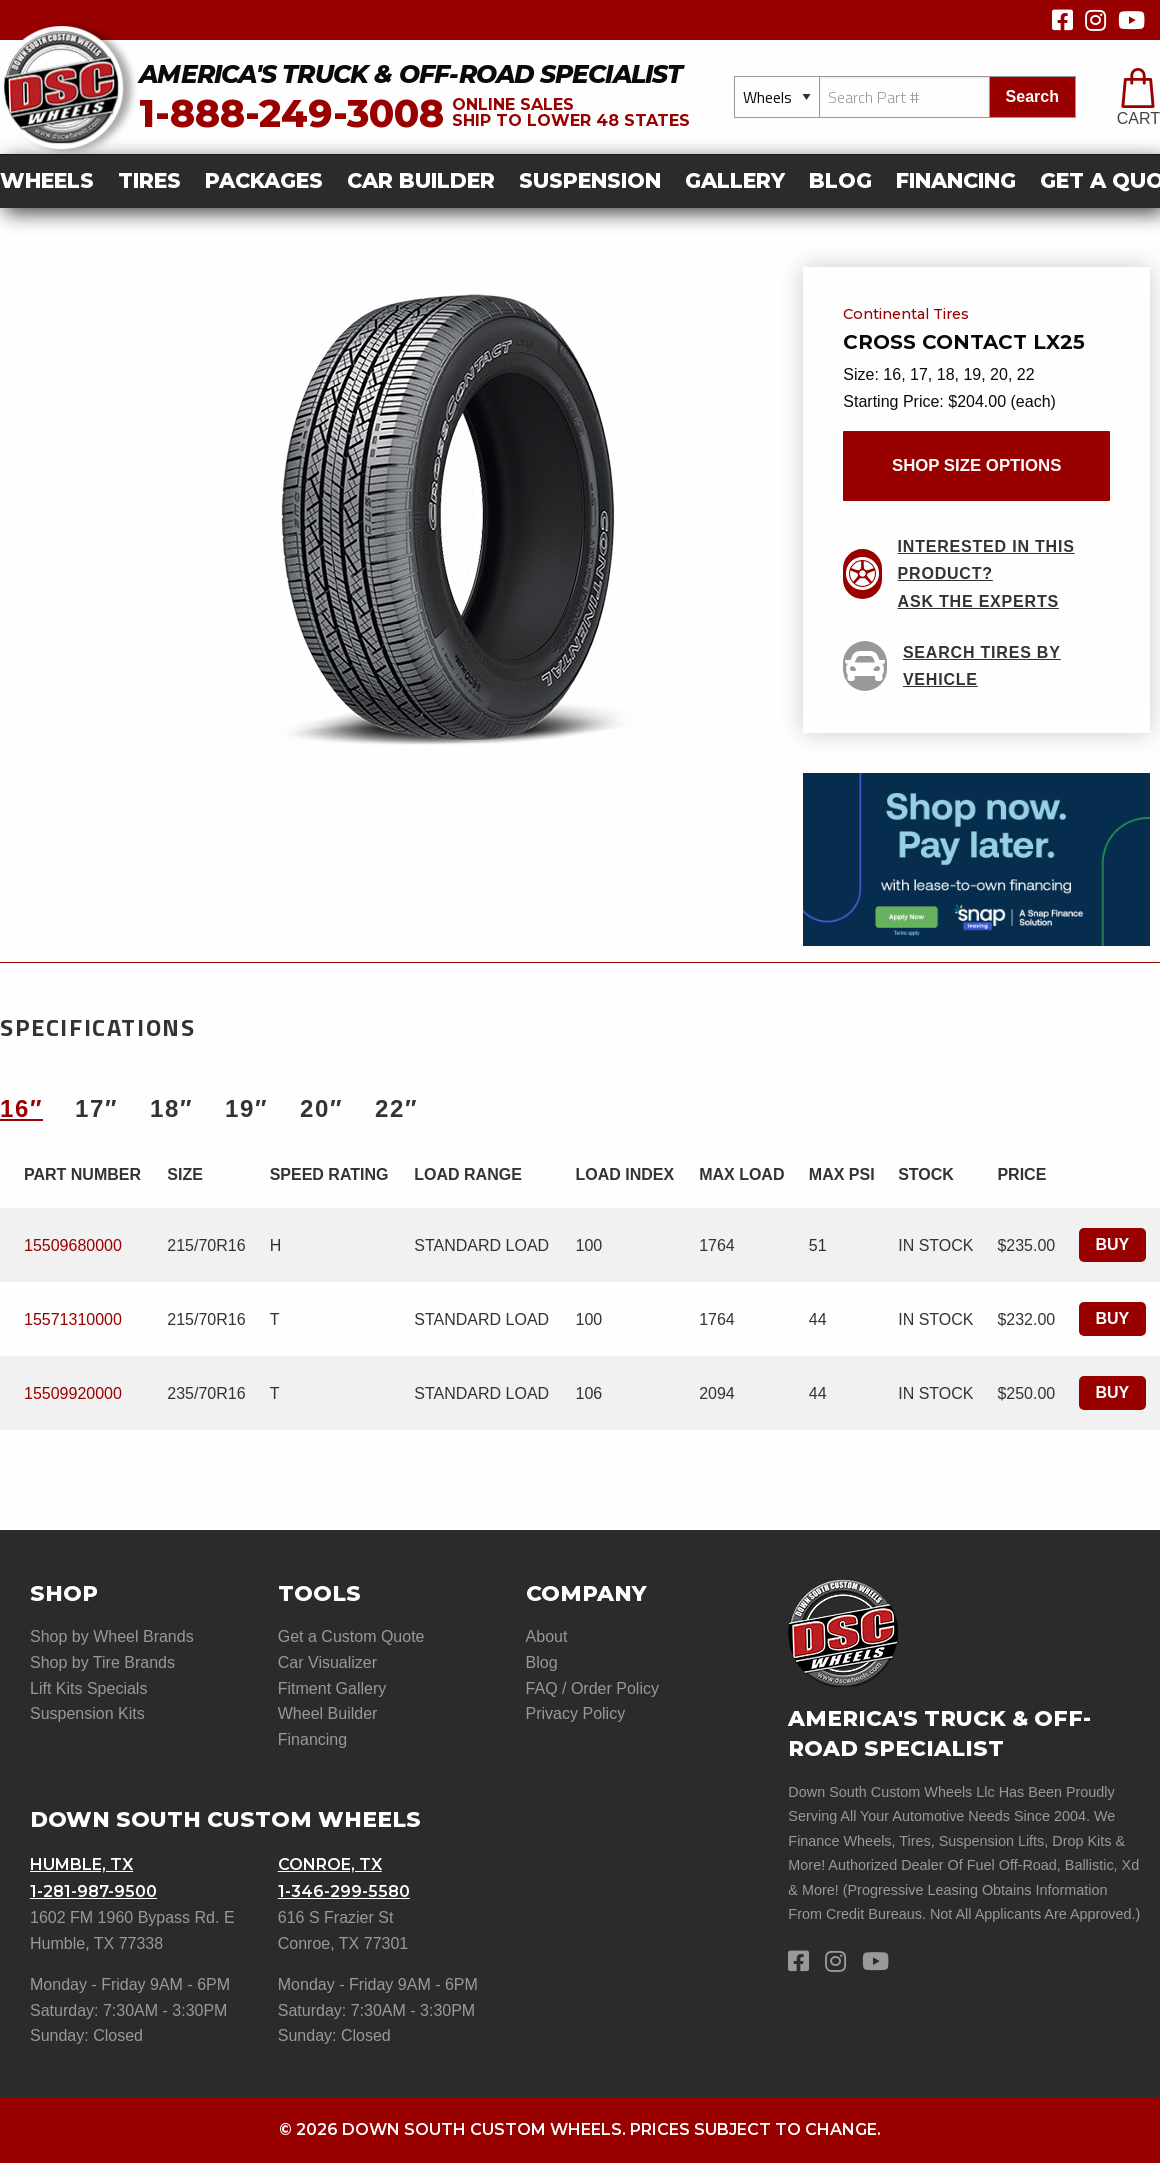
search (1032, 96)
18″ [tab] (171, 1108)
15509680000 (73, 1245)
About (547, 1636)
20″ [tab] (321, 1108)
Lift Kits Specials (88, 1688)
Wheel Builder (328, 1713)
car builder (421, 180)
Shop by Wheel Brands (112, 1636)
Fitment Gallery (332, 1688)
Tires (149, 180)
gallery (735, 180)
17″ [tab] (96, 1108)
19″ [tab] (246, 1108)
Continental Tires (906, 315)
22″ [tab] (396, 1108)
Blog (840, 180)
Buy (1113, 1244)
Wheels (47, 180)
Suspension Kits (87, 1713)
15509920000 (73, 1393)
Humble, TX (81, 1864)
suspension (590, 180)
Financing (956, 180)
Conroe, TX (330, 1864)
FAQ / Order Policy (592, 1688)
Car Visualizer (327, 1662)
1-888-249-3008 (291, 113)
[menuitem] (53, 181)
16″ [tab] (21, 1108)
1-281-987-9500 (93, 1891)
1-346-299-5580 (344, 1891)
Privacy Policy (576, 1713)
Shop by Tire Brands (102, 1662)
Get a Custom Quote (351, 1636)
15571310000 (73, 1319)
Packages (264, 180)
